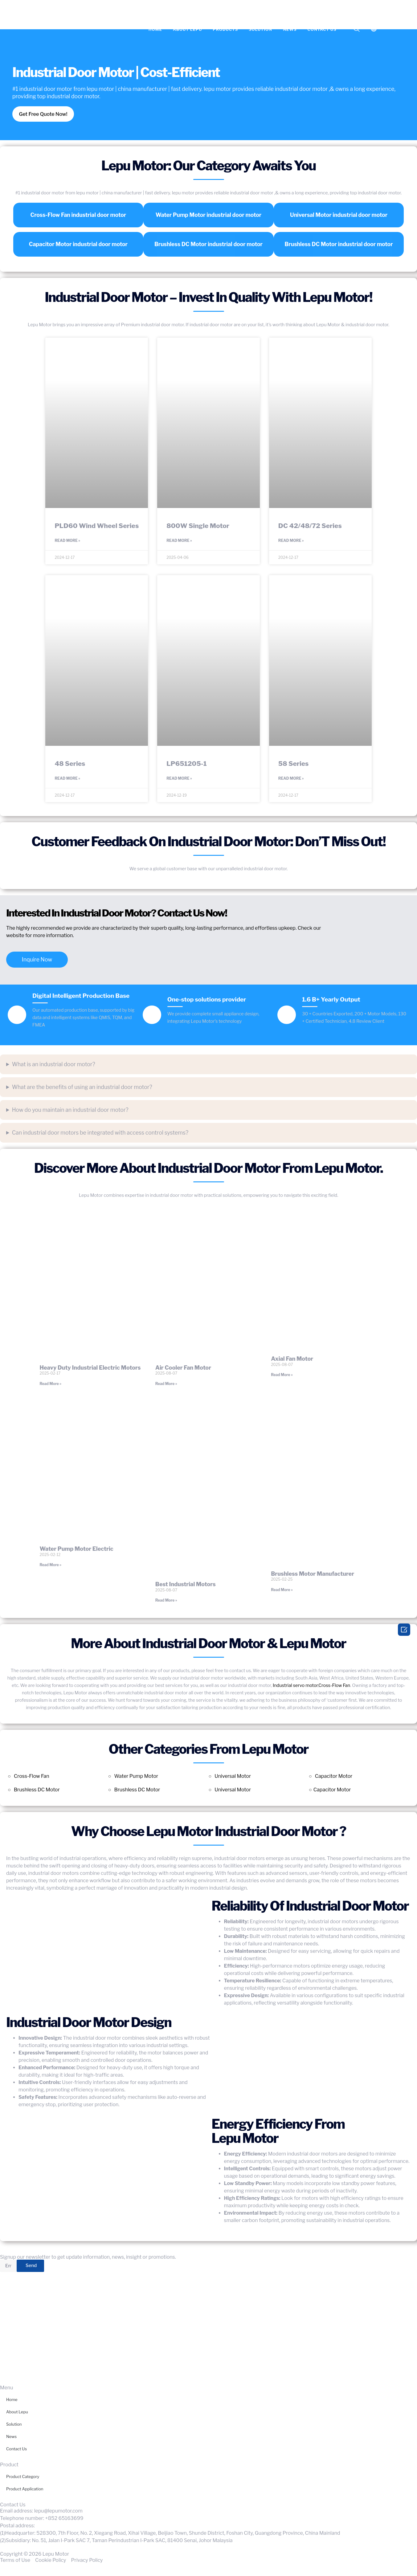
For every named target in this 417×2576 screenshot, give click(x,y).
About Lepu (187, 29)
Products (225, 29)
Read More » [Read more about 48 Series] (67, 780)
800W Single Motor (197, 526)
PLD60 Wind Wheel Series (97, 526)
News (289, 29)
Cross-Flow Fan (334, 1687)
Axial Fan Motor (292, 1361)
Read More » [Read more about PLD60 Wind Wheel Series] (67, 541)
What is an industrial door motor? (53, 1066)
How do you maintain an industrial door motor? (70, 1111)
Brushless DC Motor (37, 1792)
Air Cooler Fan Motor (183, 1369)
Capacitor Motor (334, 1778)
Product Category (22, 2478)
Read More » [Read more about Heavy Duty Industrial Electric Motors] (50, 1385)
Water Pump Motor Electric (76, 1551)
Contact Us (321, 29)
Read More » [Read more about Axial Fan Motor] (282, 1377)
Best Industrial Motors (185, 1586)
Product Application (24, 2491)
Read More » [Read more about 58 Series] (291, 780)
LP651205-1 (186, 764)
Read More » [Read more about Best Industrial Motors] (166, 1602)
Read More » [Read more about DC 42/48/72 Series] (291, 541)
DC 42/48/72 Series (310, 526)
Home (155, 29)
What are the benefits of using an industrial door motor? (82, 1089)
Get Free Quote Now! (44, 114)
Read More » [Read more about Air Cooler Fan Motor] (166, 1385)
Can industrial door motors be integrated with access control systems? (100, 1134)
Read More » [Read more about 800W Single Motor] (179, 541)
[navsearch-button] (356, 29)
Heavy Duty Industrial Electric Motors (90, 1369)
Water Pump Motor (136, 1778)
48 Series (70, 764)
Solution (260, 29)
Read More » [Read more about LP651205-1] (179, 780)
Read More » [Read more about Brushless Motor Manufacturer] (282, 1591)
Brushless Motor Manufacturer (312, 1575)
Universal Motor (233, 1778)
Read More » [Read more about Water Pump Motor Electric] (50, 1567)
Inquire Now (37, 961)
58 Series (293, 764)
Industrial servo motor (295, 1687)
